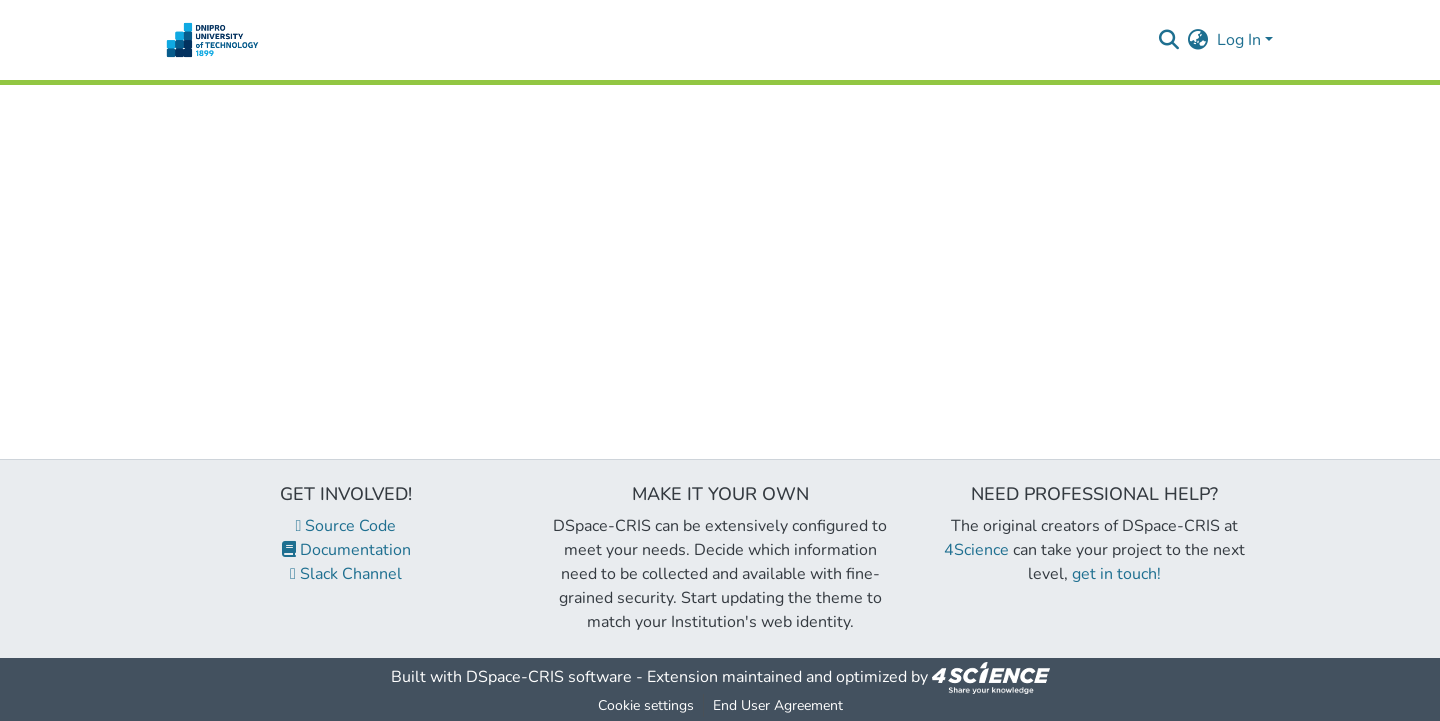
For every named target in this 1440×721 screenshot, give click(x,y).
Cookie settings (646, 705)
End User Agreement (778, 705)
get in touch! (1116, 574)
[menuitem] (1198, 40)
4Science (976, 550)
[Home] (212, 40)
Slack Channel (346, 574)
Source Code (346, 526)
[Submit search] (1169, 40)
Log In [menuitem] (1239, 40)
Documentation (346, 550)
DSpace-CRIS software (549, 677)
